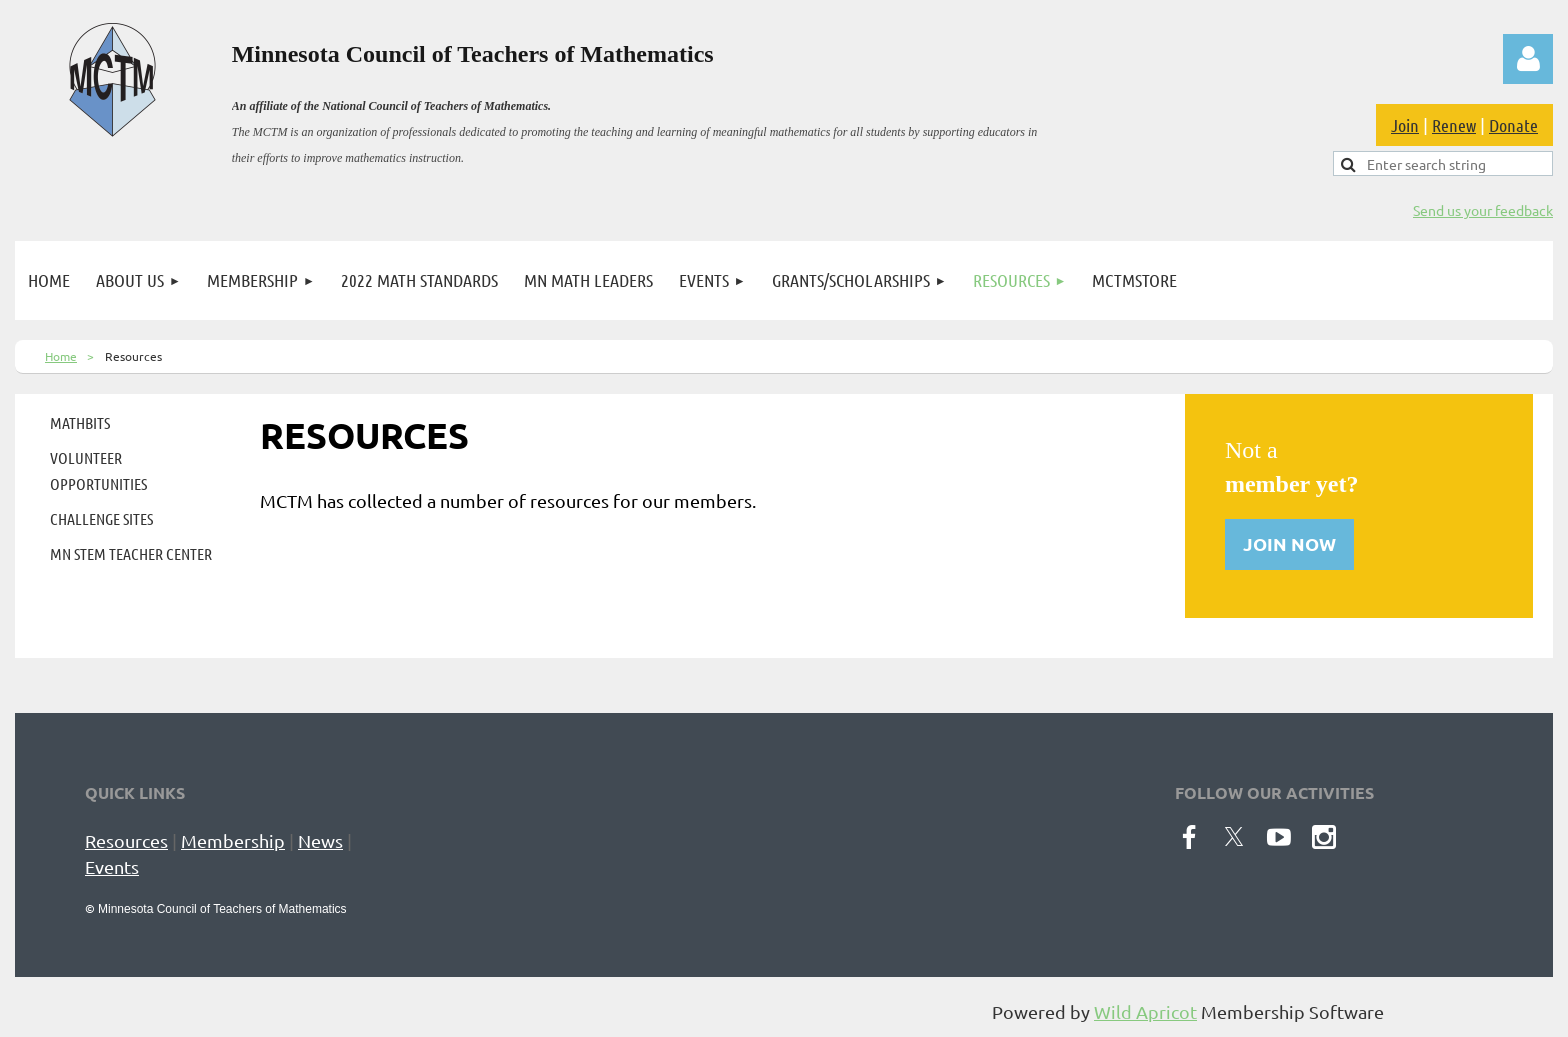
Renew (1454, 125)
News (320, 840)
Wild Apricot (1145, 1011)
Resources (126, 840)
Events (112, 866)
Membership (233, 840)
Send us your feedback (1483, 210)
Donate (1513, 125)
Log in (1528, 59)
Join (1405, 125)
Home (61, 356)
